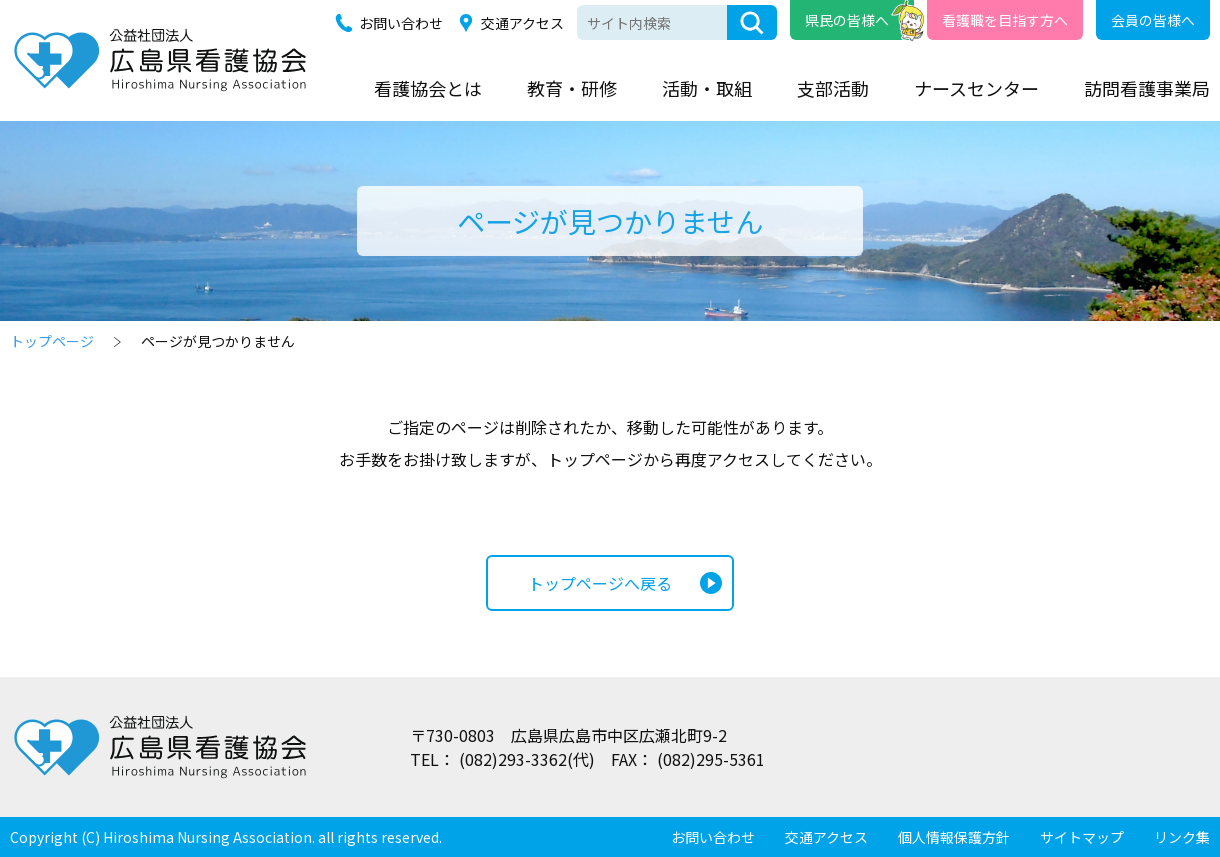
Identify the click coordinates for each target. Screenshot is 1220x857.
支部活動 (833, 88)
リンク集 (1182, 837)
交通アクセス (522, 23)
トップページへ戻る (600, 583)
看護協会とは (428, 88)
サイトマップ (1082, 837)
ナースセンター (976, 88)
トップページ (52, 341)
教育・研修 (572, 88)
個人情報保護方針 (954, 837)
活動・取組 (707, 88)
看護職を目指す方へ (1005, 20)
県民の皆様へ (847, 20)
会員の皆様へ (1153, 20)
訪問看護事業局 (1147, 88)
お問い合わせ (401, 23)
